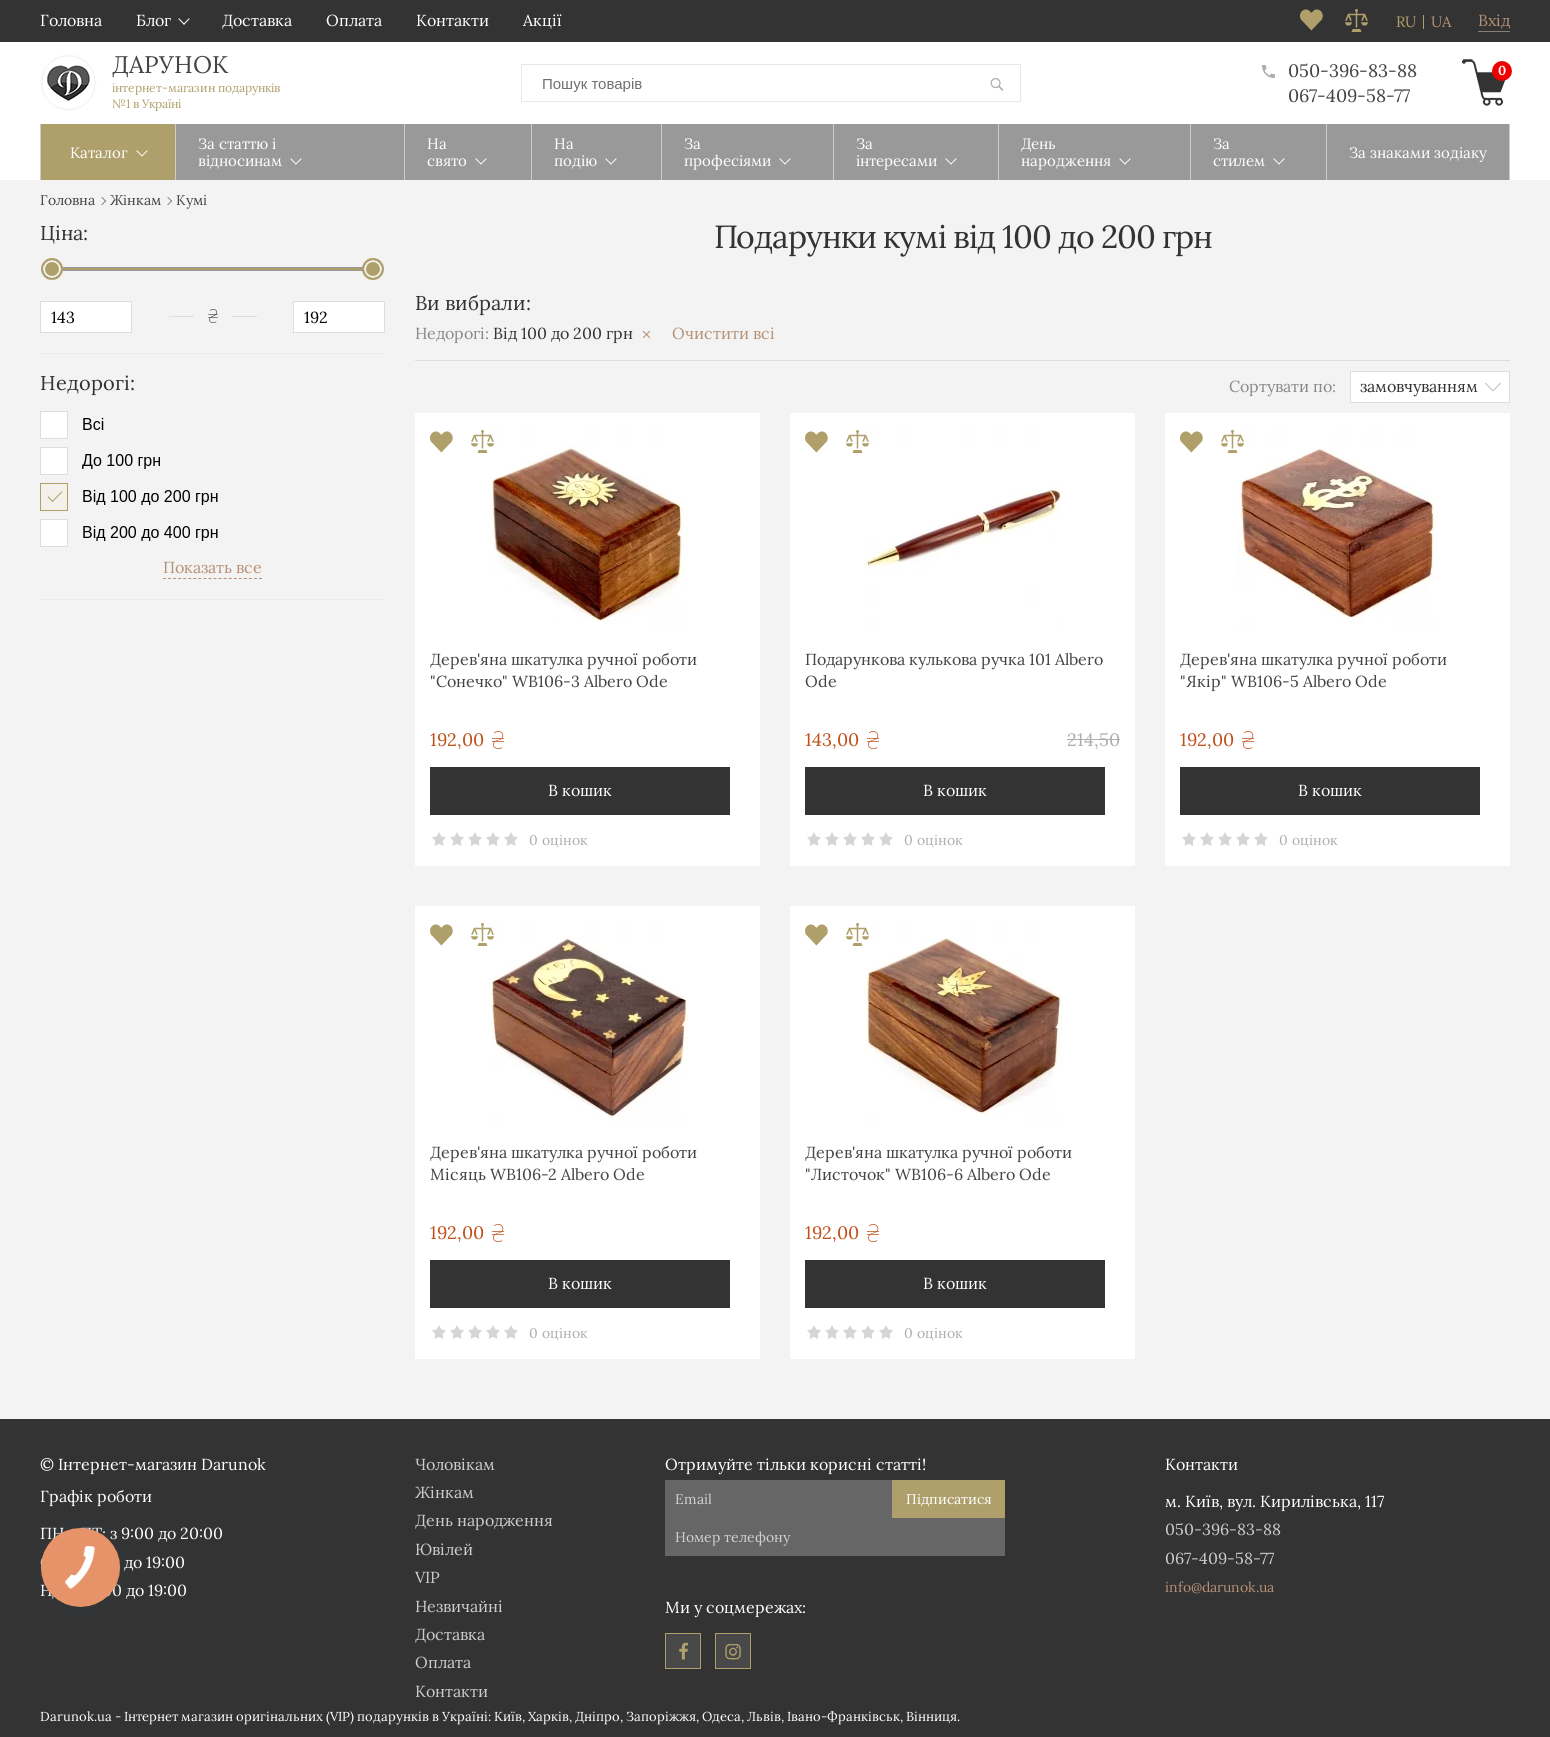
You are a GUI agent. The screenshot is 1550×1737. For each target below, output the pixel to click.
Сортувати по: (1282, 386)
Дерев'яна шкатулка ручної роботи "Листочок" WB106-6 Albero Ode (938, 1163)
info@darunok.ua (1219, 1587)
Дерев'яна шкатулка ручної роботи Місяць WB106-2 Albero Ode (563, 1163)
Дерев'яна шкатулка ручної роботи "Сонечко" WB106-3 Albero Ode (563, 670)
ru (1406, 22)
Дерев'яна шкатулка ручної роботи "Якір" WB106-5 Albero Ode (1313, 670)
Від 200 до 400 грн (150, 533)
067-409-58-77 (1349, 95)
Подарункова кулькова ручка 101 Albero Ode (954, 670)
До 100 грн (121, 461)
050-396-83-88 (1339, 71)
